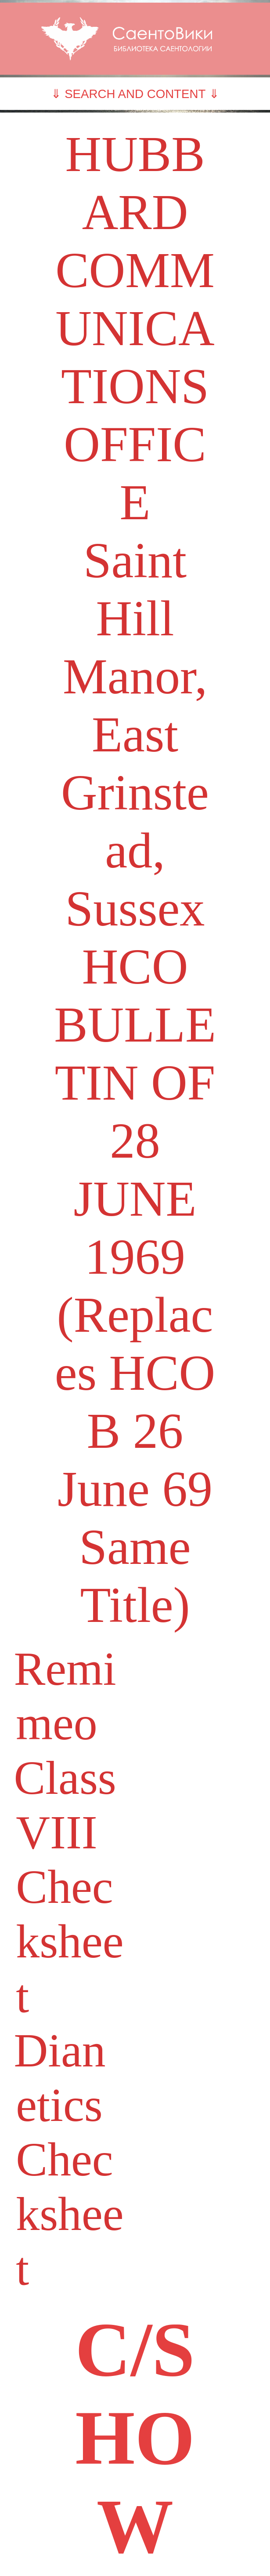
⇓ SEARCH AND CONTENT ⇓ (135, 94)
